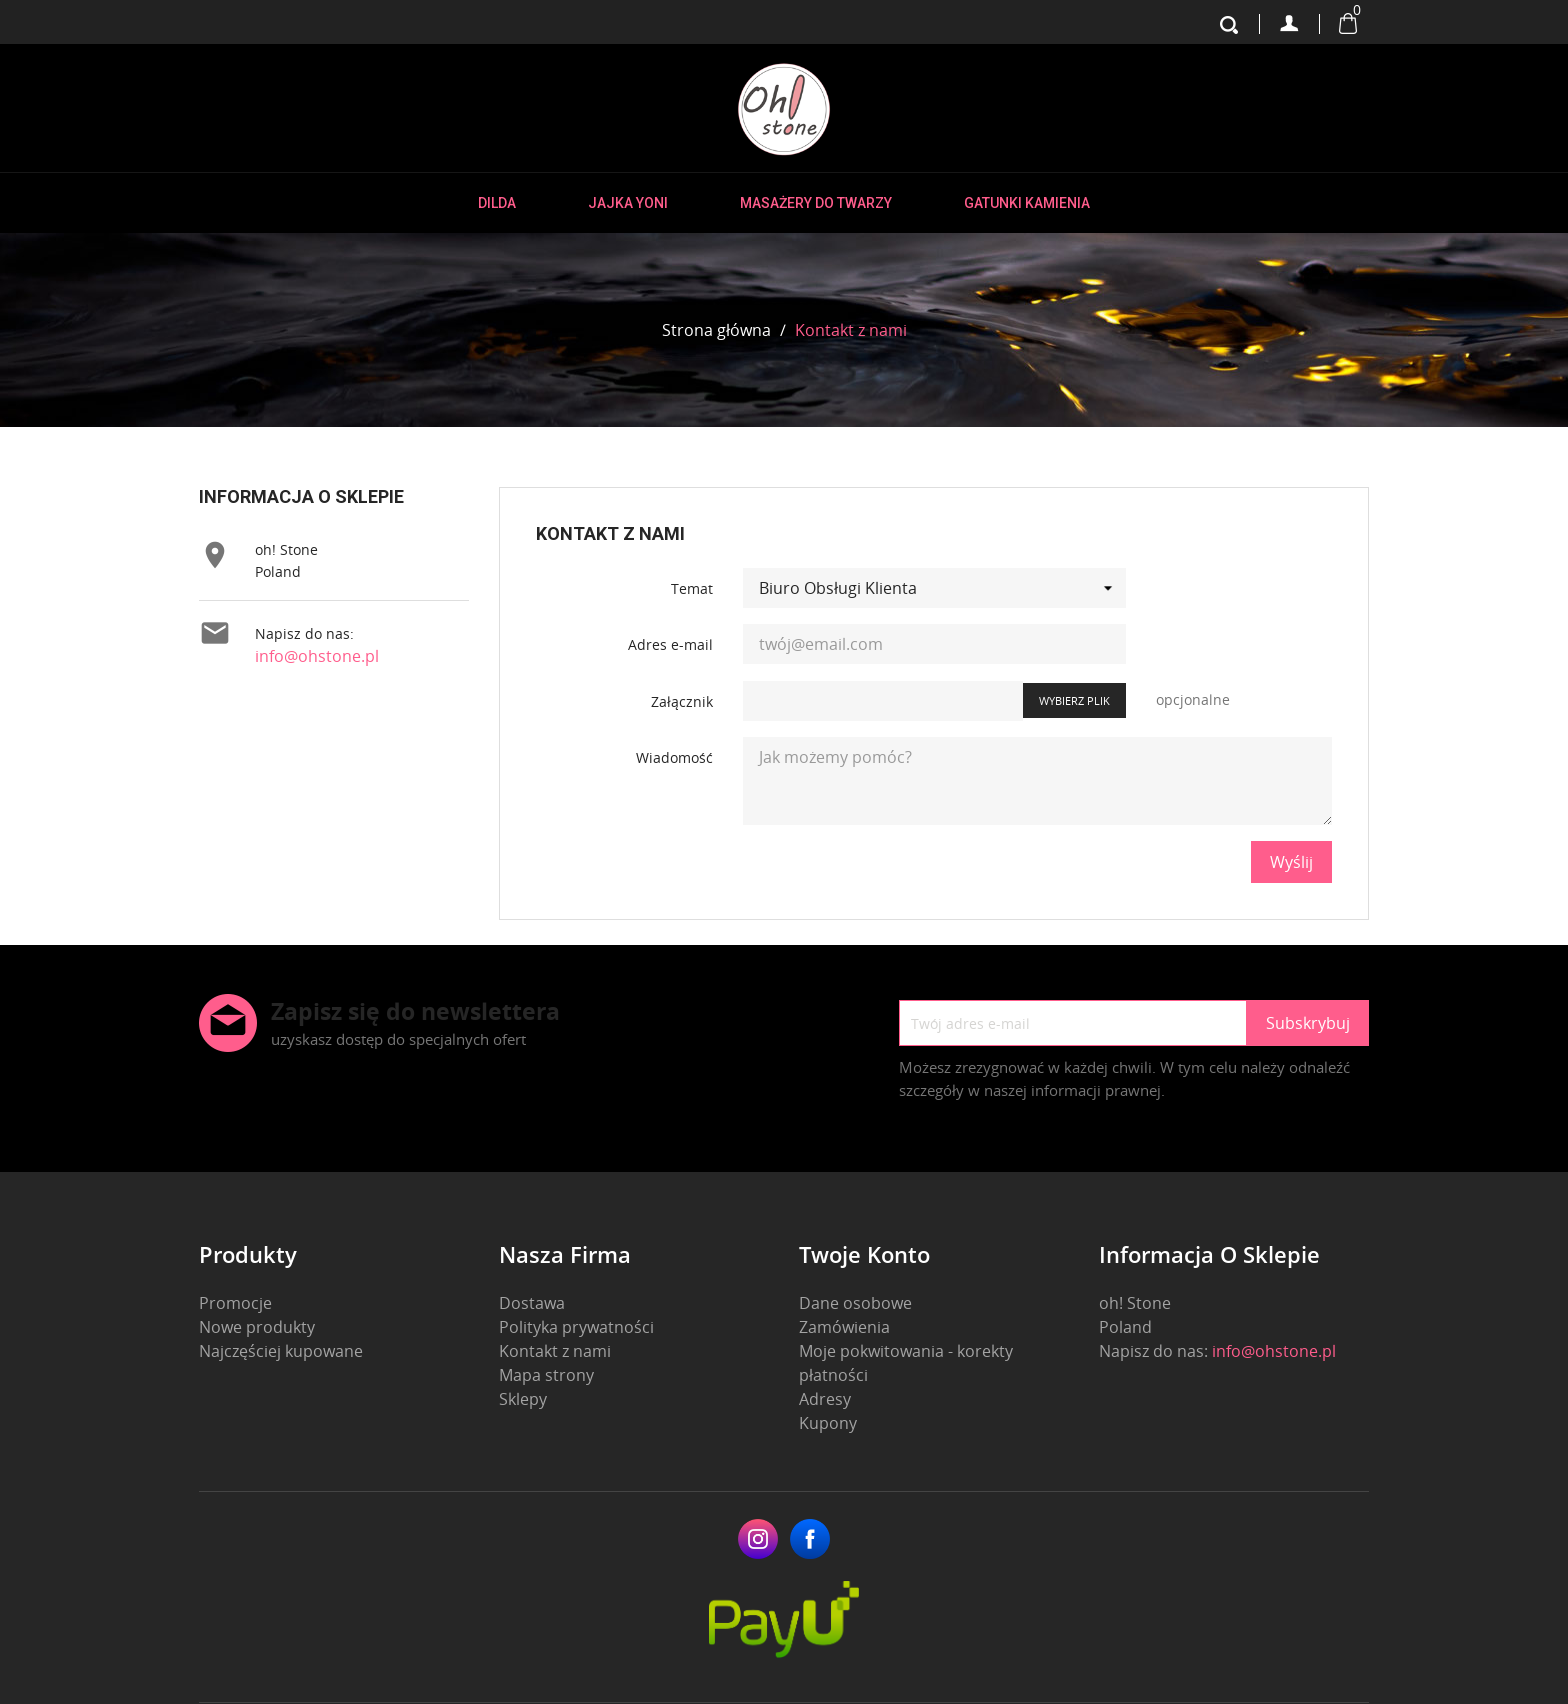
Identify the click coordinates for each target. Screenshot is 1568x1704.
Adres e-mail (670, 644)
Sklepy (523, 1399)
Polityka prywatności (576, 1327)
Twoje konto (864, 1254)
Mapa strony (546, 1375)
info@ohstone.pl (317, 656)
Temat (692, 588)
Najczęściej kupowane (281, 1351)
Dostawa (532, 1303)
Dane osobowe (855, 1303)
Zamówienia (844, 1327)
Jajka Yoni (628, 203)
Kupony (828, 1423)
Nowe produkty (257, 1327)
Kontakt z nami (555, 1351)
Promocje (235, 1303)
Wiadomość (674, 757)
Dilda (497, 203)
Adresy (825, 1399)
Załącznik (682, 701)
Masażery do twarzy (816, 203)
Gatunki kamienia (1027, 203)
